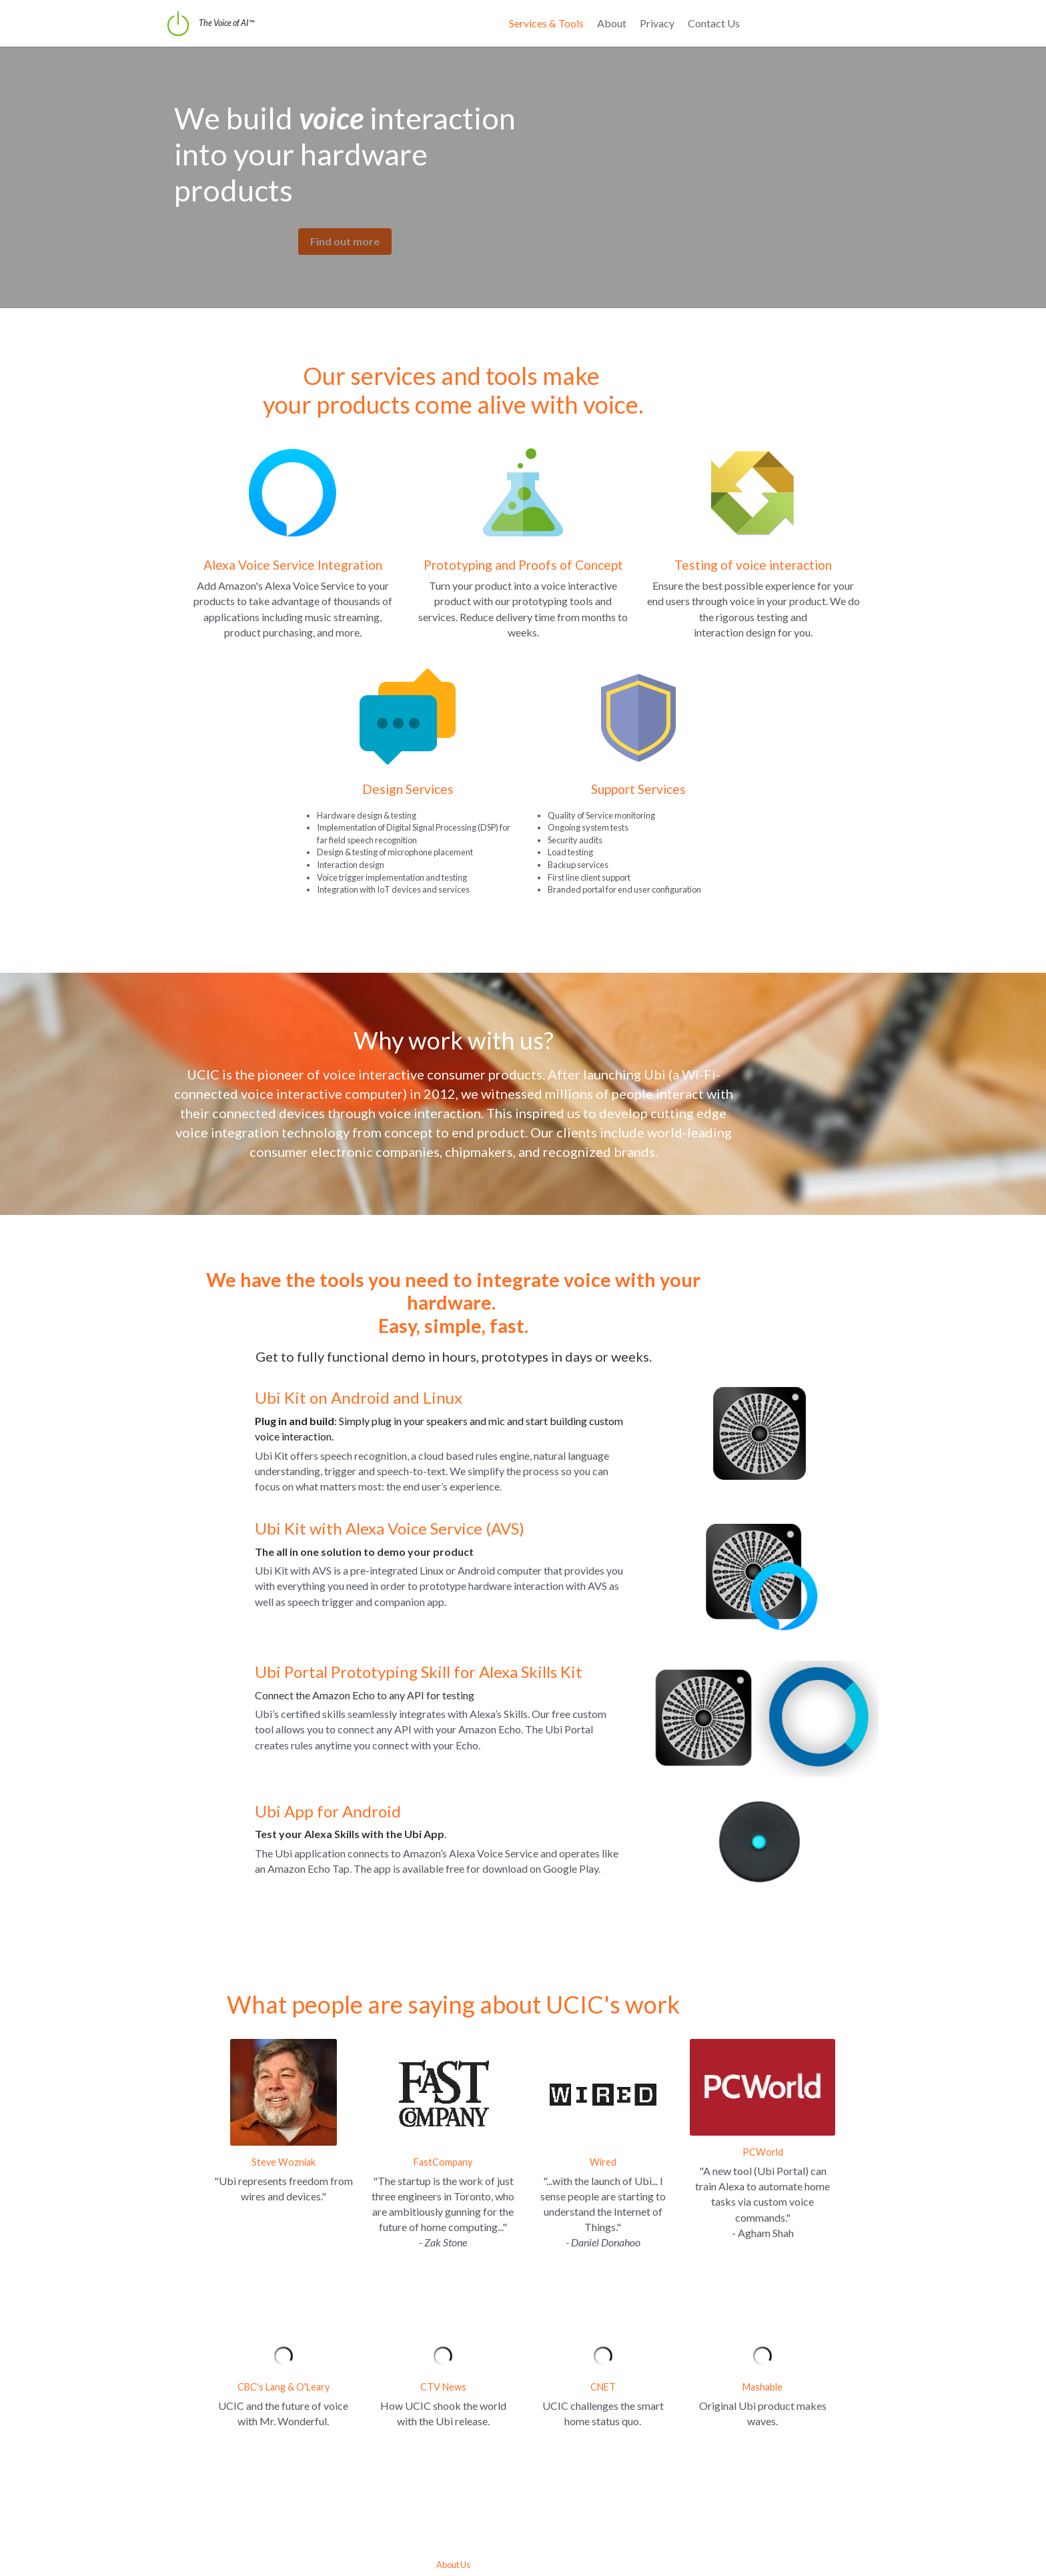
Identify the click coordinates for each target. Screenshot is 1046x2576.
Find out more (316, 205)
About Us (523, 2491)
